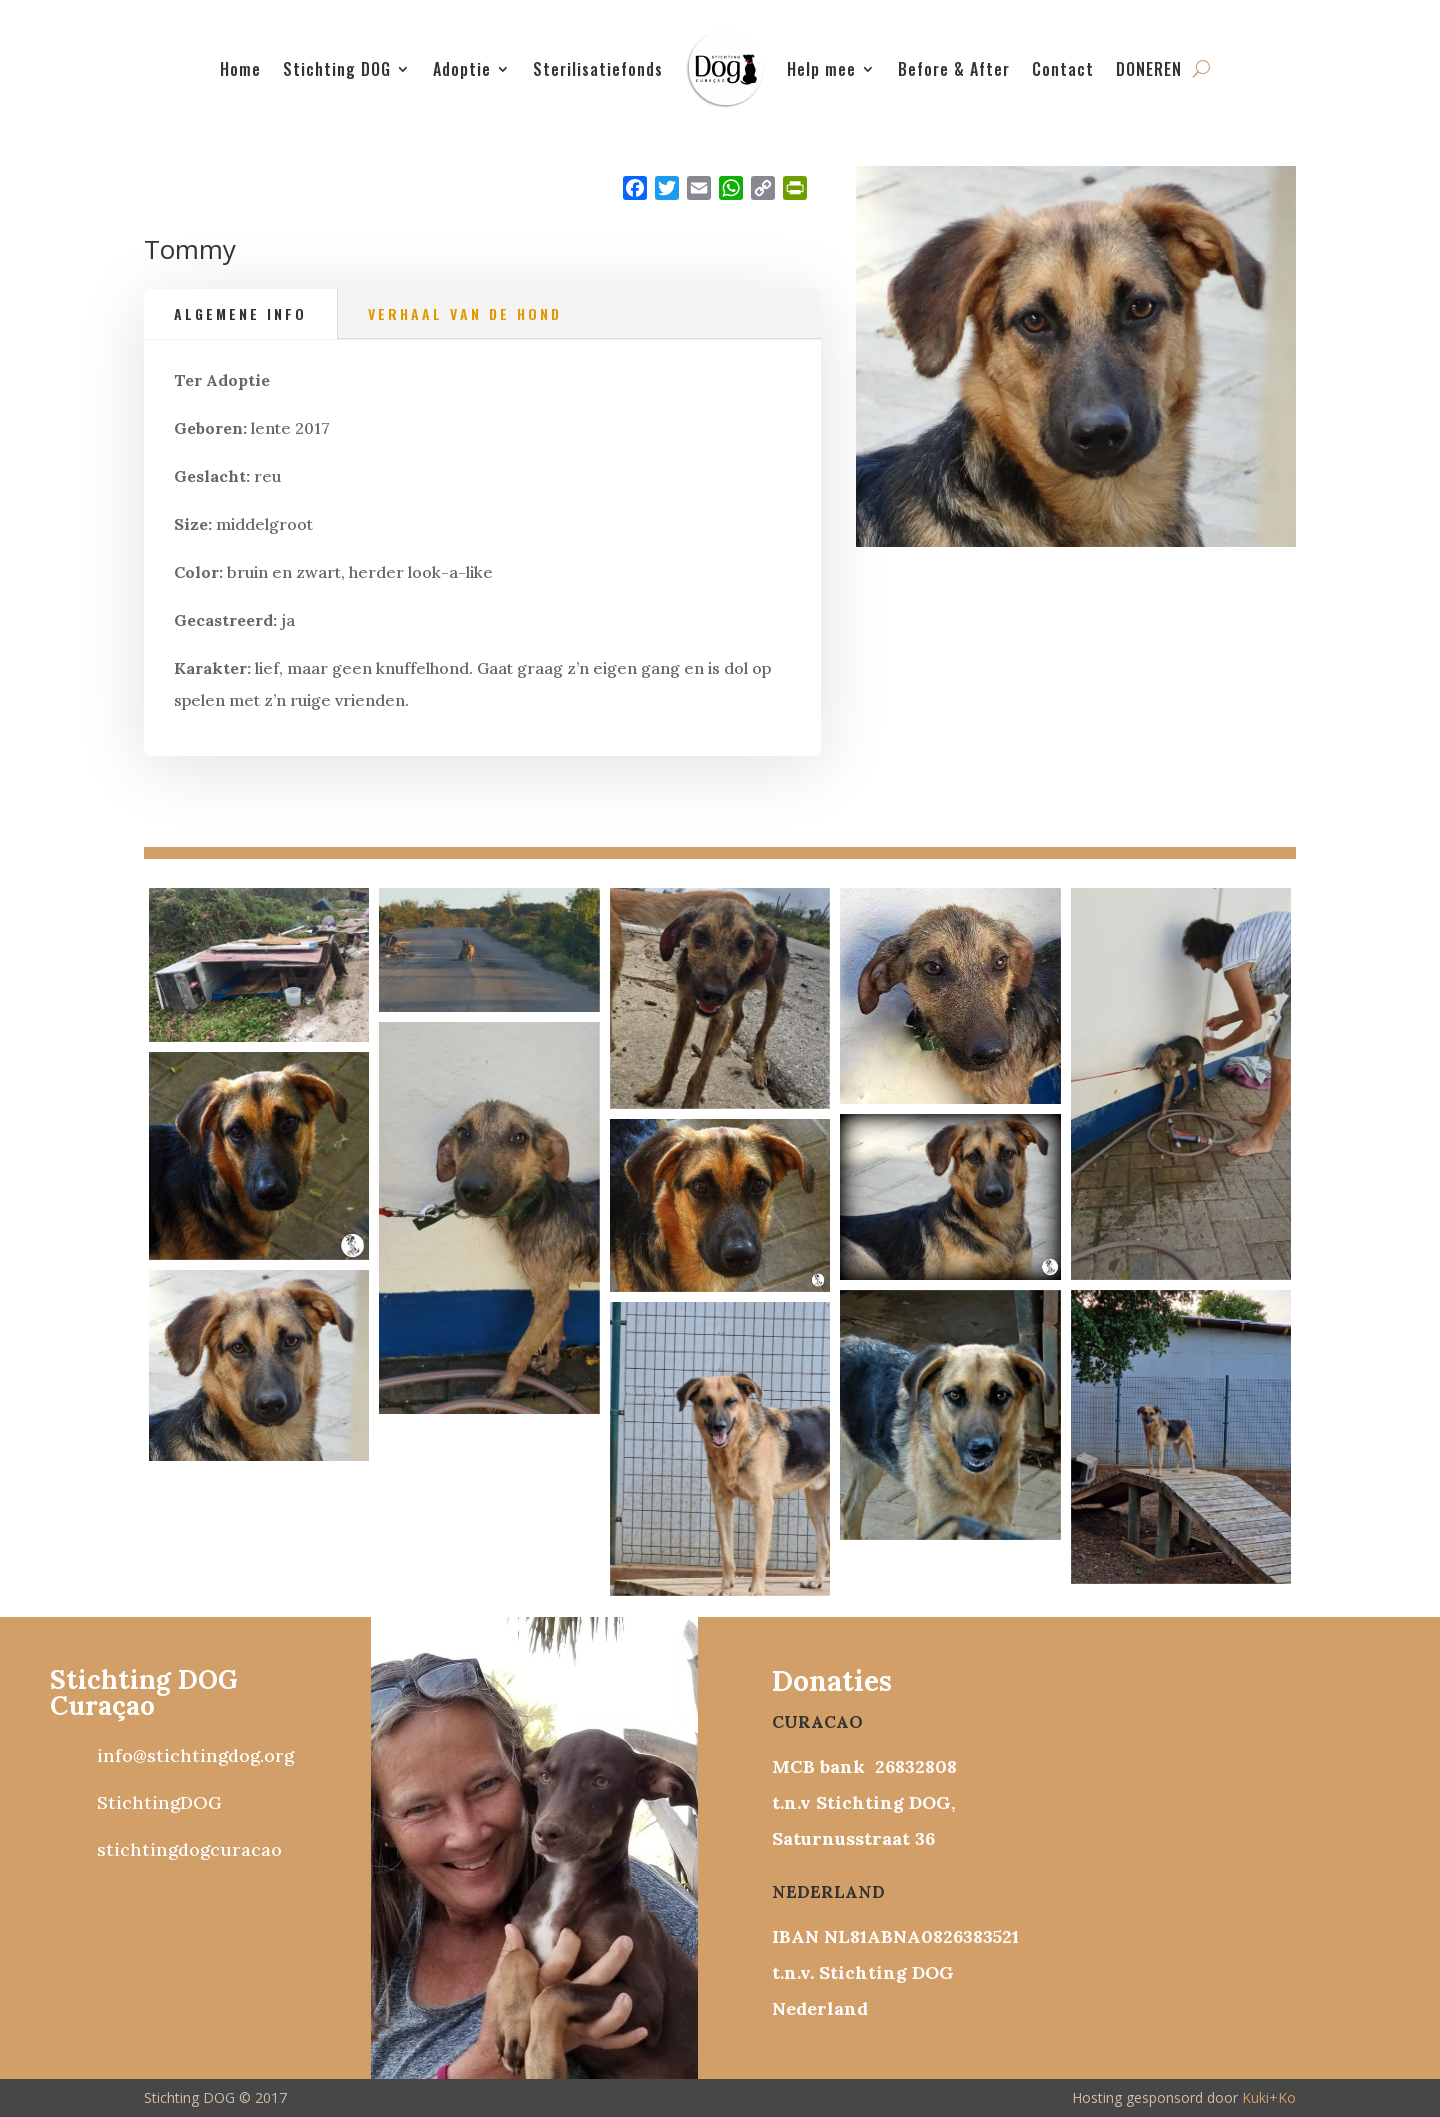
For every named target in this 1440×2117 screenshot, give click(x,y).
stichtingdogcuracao (189, 1849)
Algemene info (240, 313)
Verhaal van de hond (465, 313)
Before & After (954, 69)
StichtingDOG (159, 1802)
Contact (1063, 69)
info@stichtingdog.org (195, 1755)
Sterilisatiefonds (598, 69)
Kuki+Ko (1269, 2097)
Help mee (821, 69)
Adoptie (462, 69)
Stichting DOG (337, 69)
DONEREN (1149, 69)
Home (240, 69)
